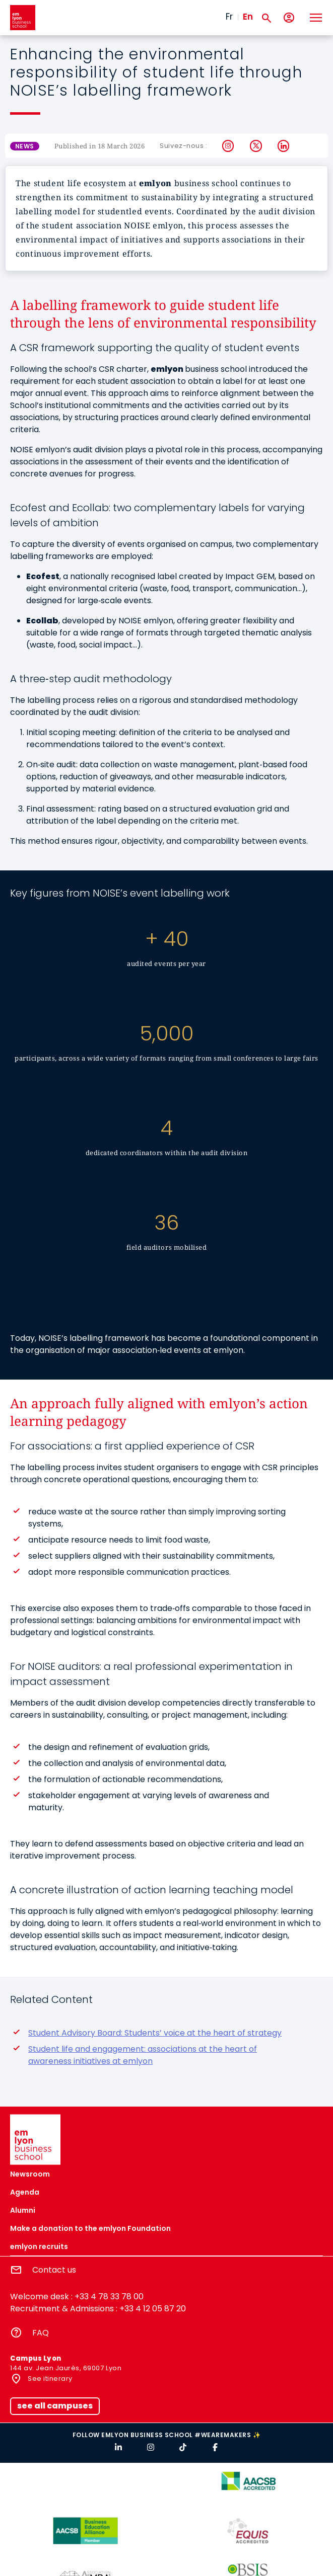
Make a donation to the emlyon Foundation (90, 2228)
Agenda (24, 2192)
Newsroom (30, 2174)
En (248, 17)
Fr (229, 17)
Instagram (228, 146)
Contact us (54, 2270)
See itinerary (49, 2378)
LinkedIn (284, 146)
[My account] (289, 18)
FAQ (40, 2333)
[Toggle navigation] (315, 17)
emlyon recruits (39, 2246)
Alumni (22, 2210)
